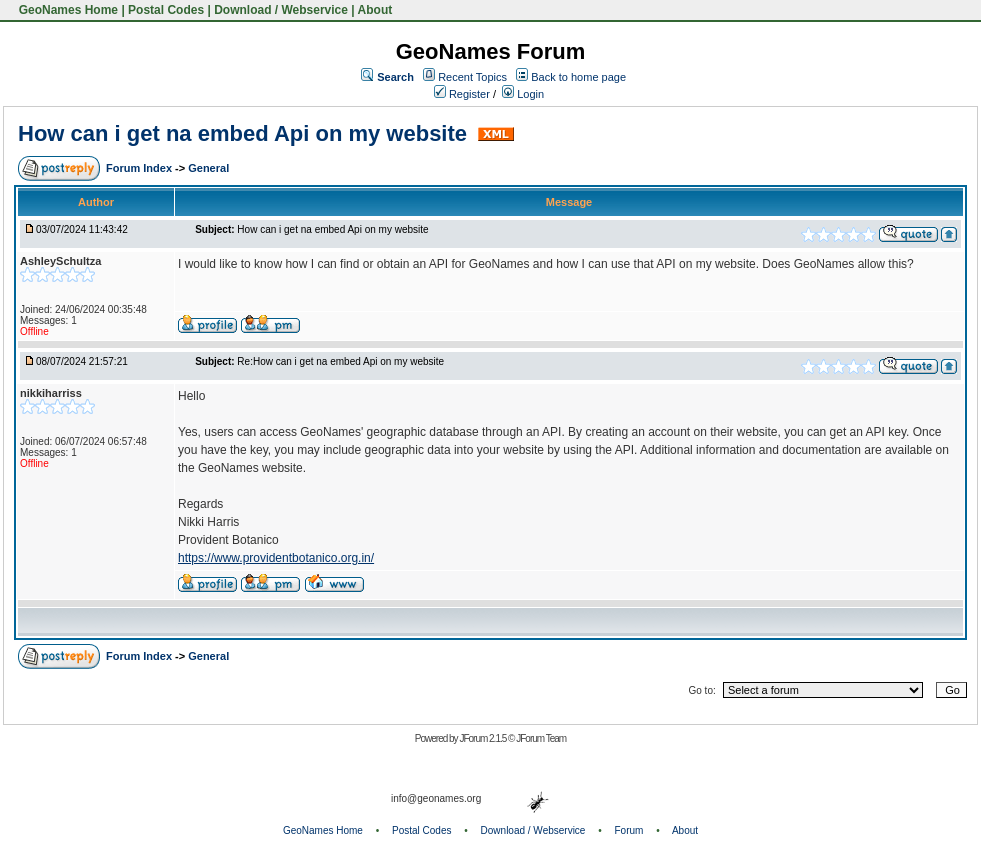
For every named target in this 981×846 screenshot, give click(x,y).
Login (523, 94)
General (208, 168)
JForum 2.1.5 (483, 738)
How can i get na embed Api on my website (245, 133)
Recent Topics (472, 77)
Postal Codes (166, 10)
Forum (629, 830)
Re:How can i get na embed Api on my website (340, 361)
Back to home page (578, 77)
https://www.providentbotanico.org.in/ (276, 558)
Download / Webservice (281, 10)
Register (462, 94)
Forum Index (140, 168)
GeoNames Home (66, 10)
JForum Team (541, 738)
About (375, 10)
